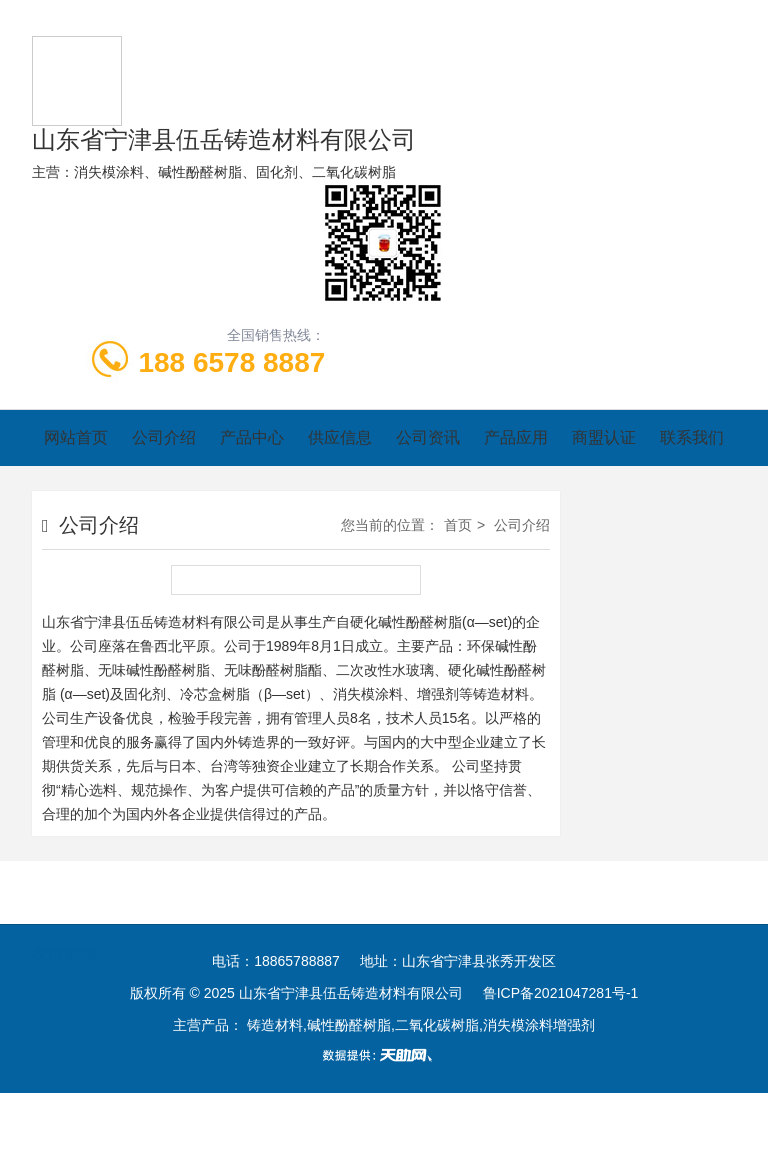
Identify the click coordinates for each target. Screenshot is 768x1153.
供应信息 (340, 437)
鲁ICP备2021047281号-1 (561, 993)
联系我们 (692, 437)
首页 (458, 525)
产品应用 (516, 437)
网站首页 (76, 437)
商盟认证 (604, 437)
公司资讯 (428, 437)
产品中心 (252, 437)
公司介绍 (164, 437)
